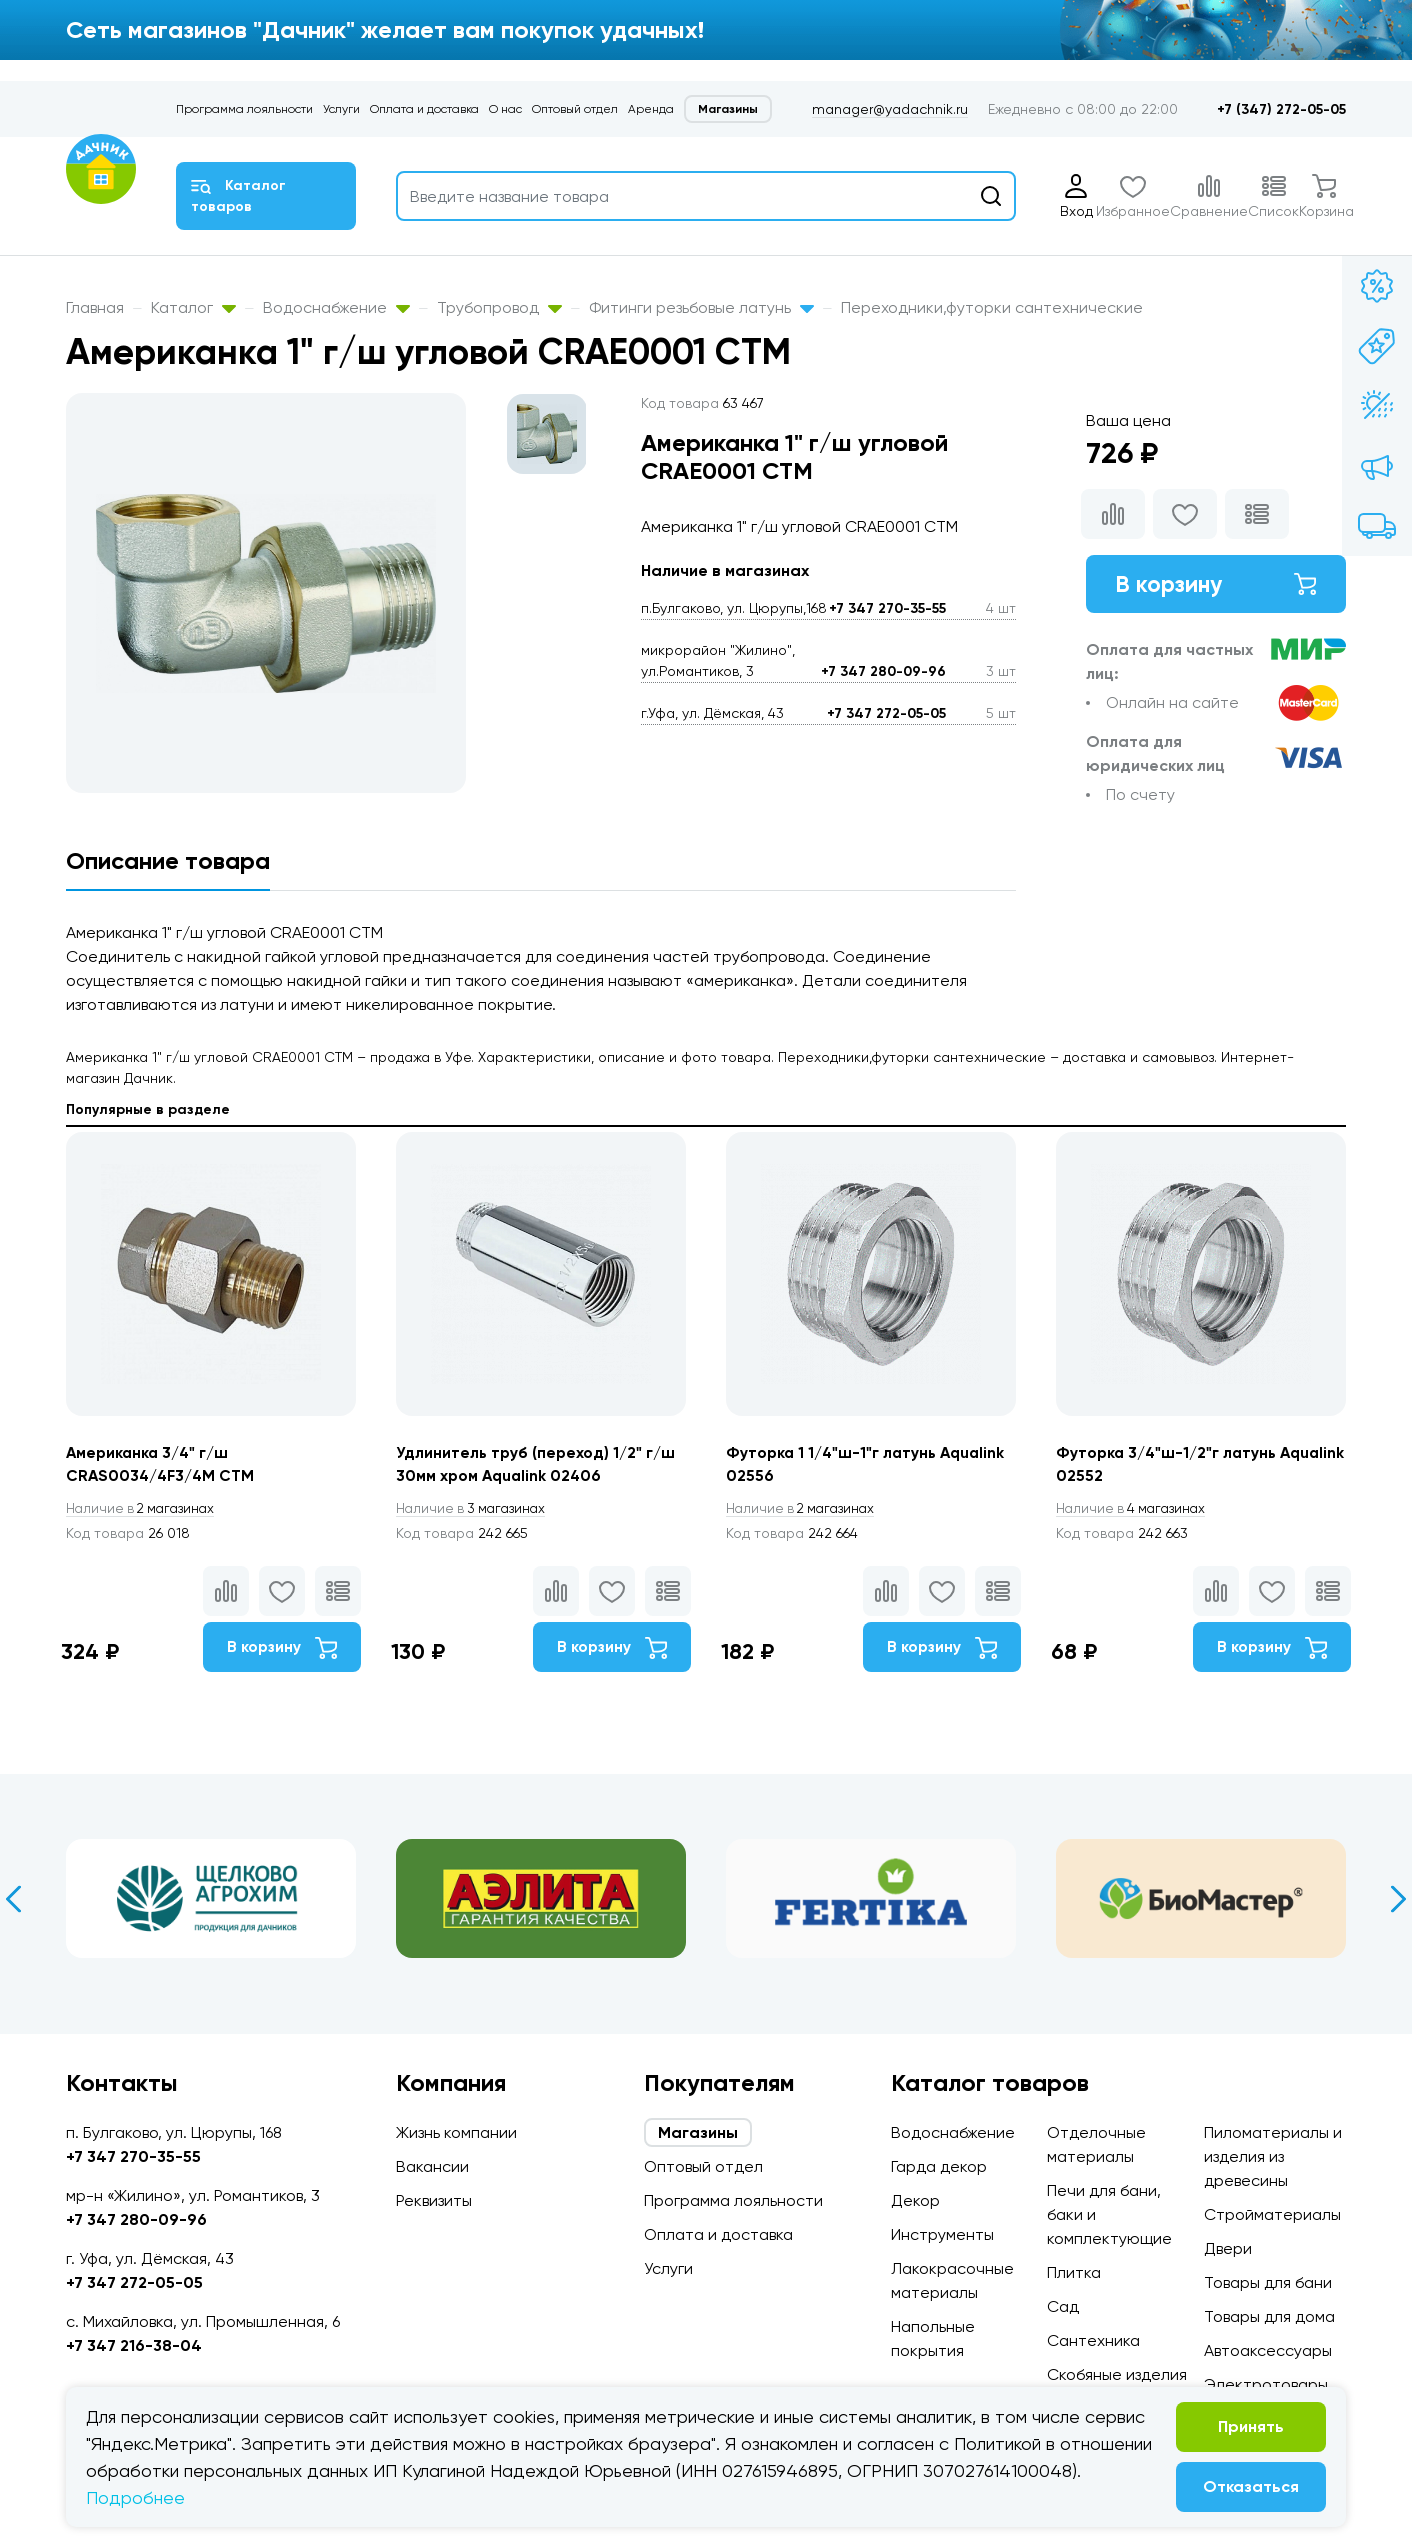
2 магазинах (144, 1509)
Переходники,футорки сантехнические (992, 307)
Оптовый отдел (575, 109)
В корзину (1216, 584)
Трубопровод (499, 307)
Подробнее (135, 2497)
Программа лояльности (244, 109)
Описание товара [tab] (168, 860)
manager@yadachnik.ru (890, 109)
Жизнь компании (456, 2132)
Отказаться (1251, 2486)
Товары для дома (1269, 2316)
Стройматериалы (1272, 2214)
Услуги (341, 109)
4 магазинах (1134, 1509)
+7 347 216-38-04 (134, 2345)
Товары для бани (1268, 2282)
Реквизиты (434, 2200)
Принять (1251, 2426)
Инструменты (942, 2234)
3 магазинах (474, 1509)
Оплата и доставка (424, 109)
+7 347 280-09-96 (883, 671)
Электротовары (1266, 2384)
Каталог (193, 307)
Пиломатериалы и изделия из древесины (1273, 2156)
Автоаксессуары (1268, 2350)
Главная (95, 307)
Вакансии (432, 2166)
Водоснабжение (336, 307)
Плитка (1074, 2272)
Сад (1063, 2306)
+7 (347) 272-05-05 (1281, 109)
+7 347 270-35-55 (887, 608)
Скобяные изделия (1117, 2374)
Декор (915, 2200)
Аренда (651, 109)
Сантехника (1093, 2340)
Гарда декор (939, 2166)
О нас (505, 109)
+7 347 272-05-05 (886, 713)
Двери (1228, 2248)
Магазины (728, 109)
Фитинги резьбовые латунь (701, 307)
